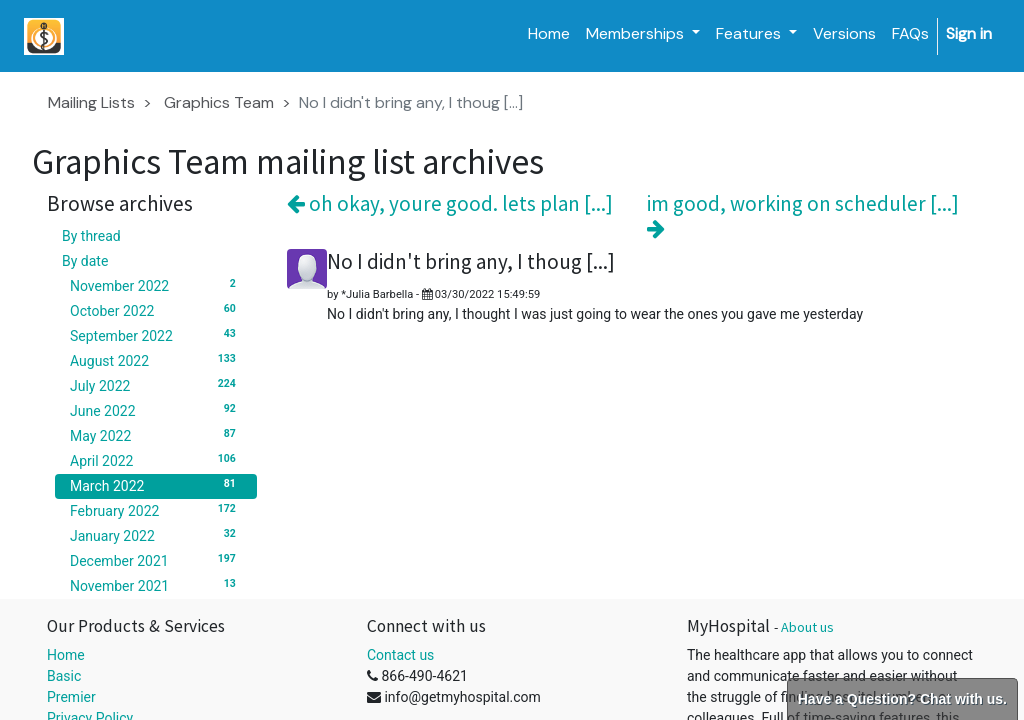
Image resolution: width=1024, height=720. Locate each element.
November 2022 (156, 285)
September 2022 (156, 335)
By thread (91, 236)
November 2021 (156, 585)
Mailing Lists (91, 102)
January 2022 (156, 535)
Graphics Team (219, 102)
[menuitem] (549, 34)
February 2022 (156, 510)
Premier (71, 697)
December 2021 (156, 560)
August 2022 (156, 360)
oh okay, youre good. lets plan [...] (450, 203)
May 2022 (156, 435)
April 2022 (156, 460)
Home (66, 655)
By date (85, 261)
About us (807, 627)
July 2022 (156, 385)
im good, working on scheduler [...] (803, 215)
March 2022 (156, 485)
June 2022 (156, 410)
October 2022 (156, 310)
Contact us (400, 655)
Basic (64, 676)
